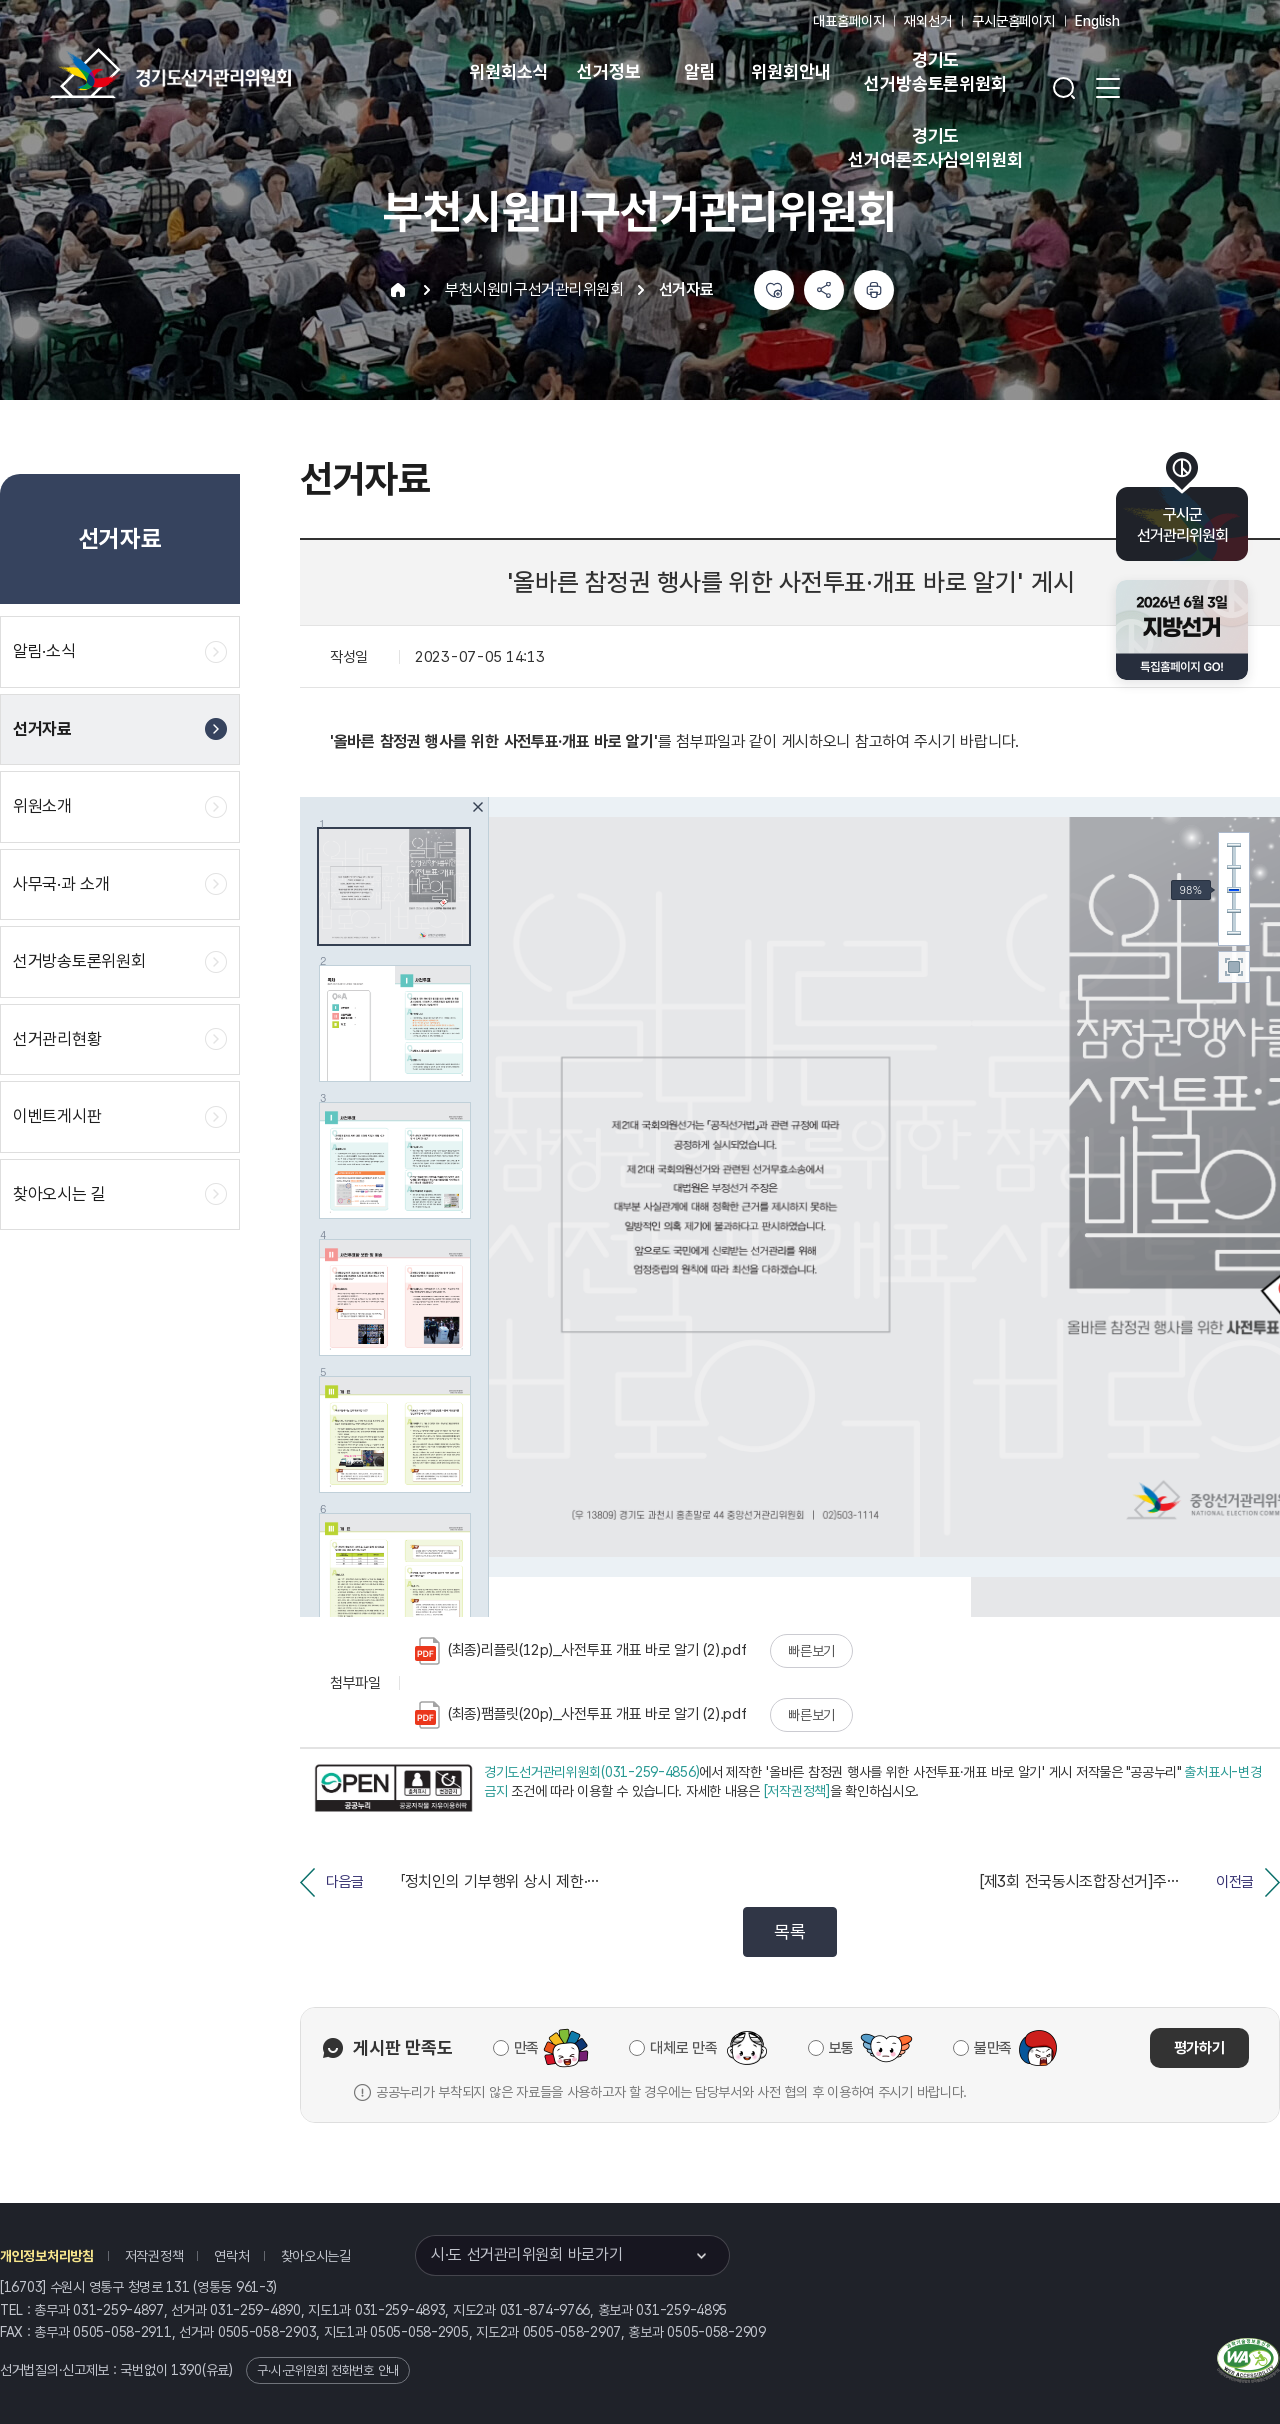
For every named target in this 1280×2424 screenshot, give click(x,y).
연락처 (231, 2256)
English (1097, 21)
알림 (700, 71)
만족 (526, 2048)
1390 (186, 2370)
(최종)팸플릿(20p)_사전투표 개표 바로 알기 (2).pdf (580, 1715)
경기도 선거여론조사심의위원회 (935, 147)
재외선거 (927, 21)
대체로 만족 (683, 2048)
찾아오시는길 (316, 2256)
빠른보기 (811, 1651)
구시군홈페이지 (1013, 21)
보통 (841, 2048)
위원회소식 (508, 71)
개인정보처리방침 (47, 2256)
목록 (789, 1931)
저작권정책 (154, 2256)
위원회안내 (790, 71)
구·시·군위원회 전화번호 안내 (328, 2370)
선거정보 (608, 71)
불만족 (993, 2048)
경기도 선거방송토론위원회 (935, 71)
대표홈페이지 (848, 21)
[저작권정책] (797, 1791)
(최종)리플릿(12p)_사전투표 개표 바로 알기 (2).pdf (580, 1651)
